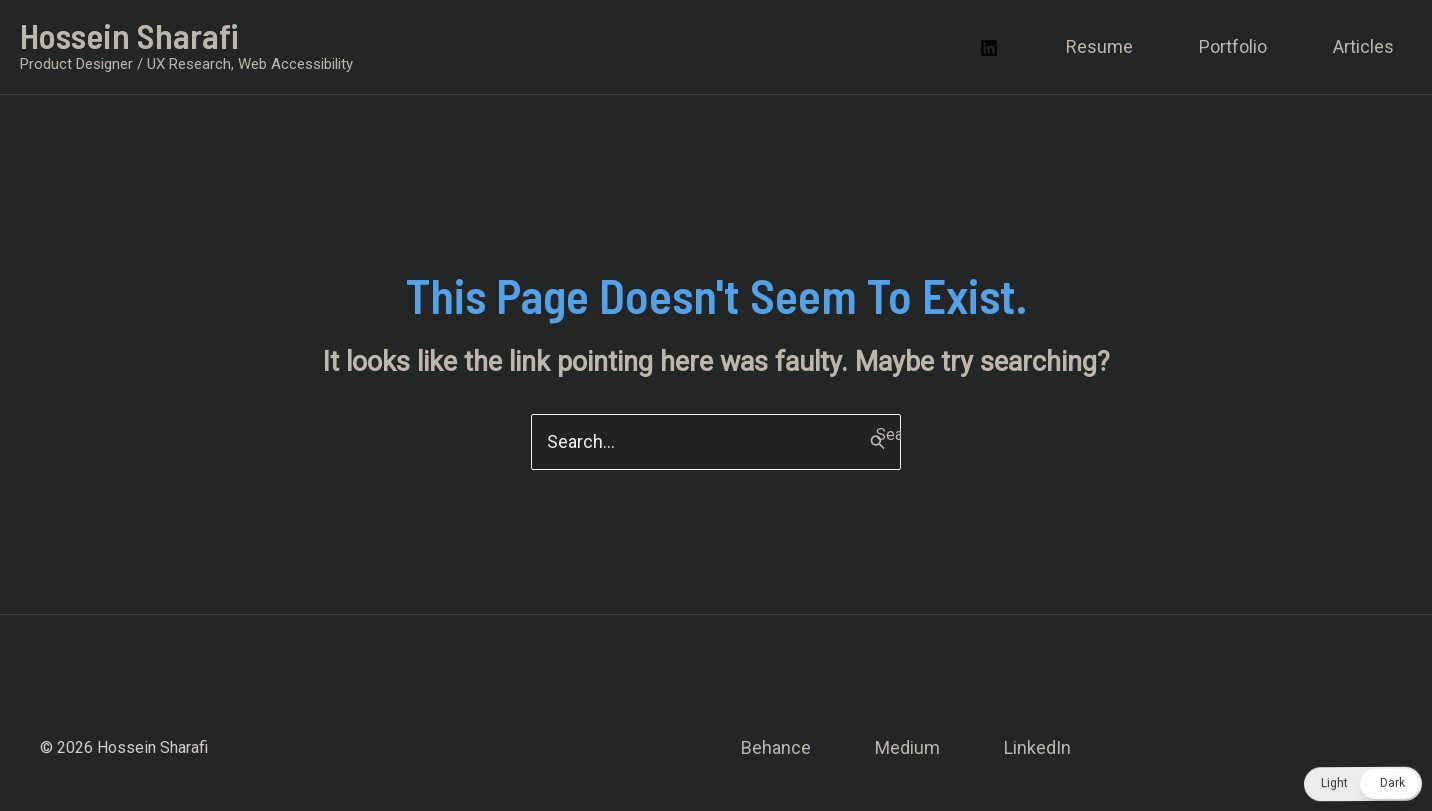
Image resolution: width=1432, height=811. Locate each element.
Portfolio (1233, 46)
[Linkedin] (989, 48)
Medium (907, 747)
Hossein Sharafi (129, 35)
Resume (1099, 46)
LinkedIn (1037, 747)
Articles (1363, 46)
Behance (776, 747)
